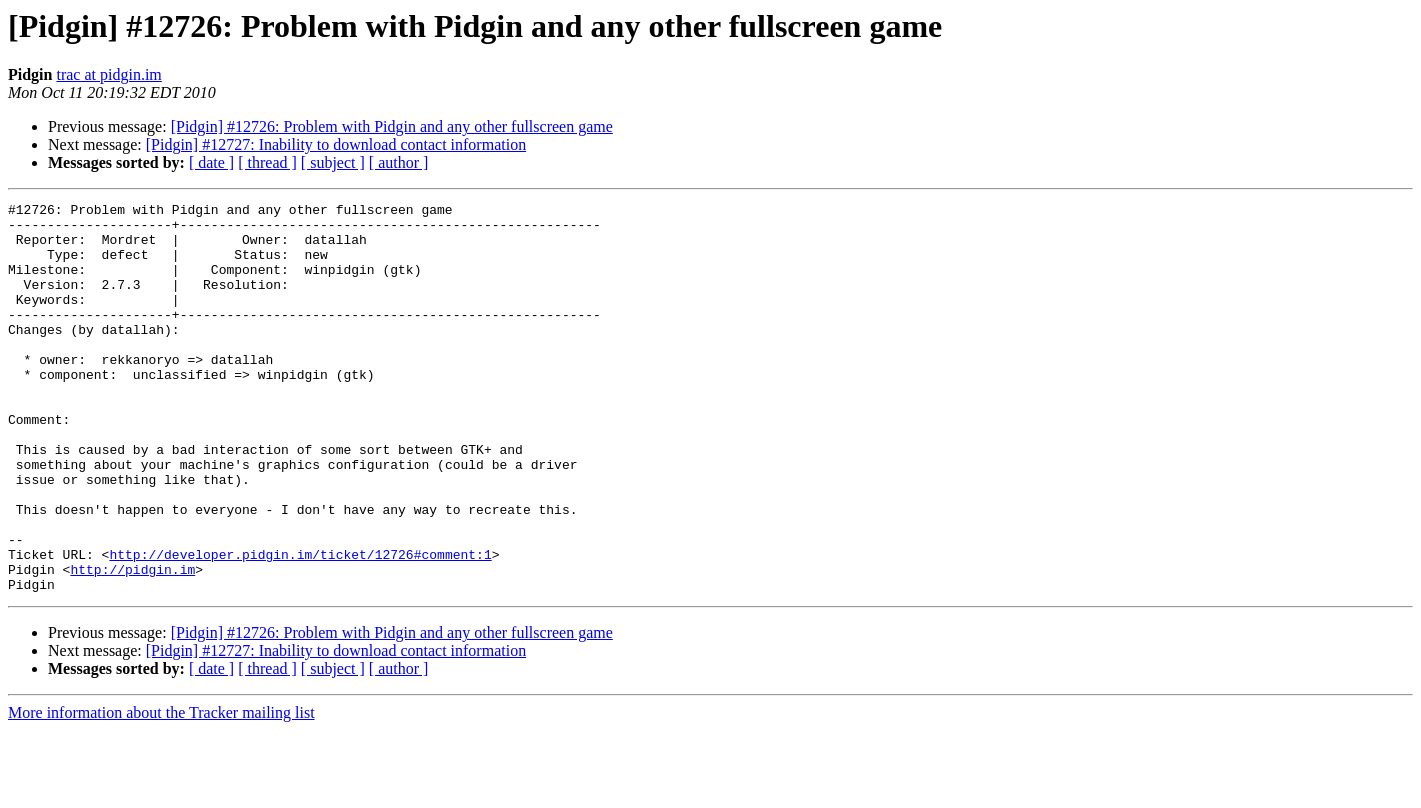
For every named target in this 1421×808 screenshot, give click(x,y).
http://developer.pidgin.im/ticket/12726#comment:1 (300, 626)
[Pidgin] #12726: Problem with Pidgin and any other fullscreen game (392, 126)
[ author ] (399, 162)
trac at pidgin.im (108, 74)
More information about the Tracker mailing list (161, 790)
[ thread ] (267, 162)
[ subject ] (333, 162)
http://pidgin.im (132, 644)
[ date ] (211, 162)
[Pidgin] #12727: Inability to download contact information (336, 144)
